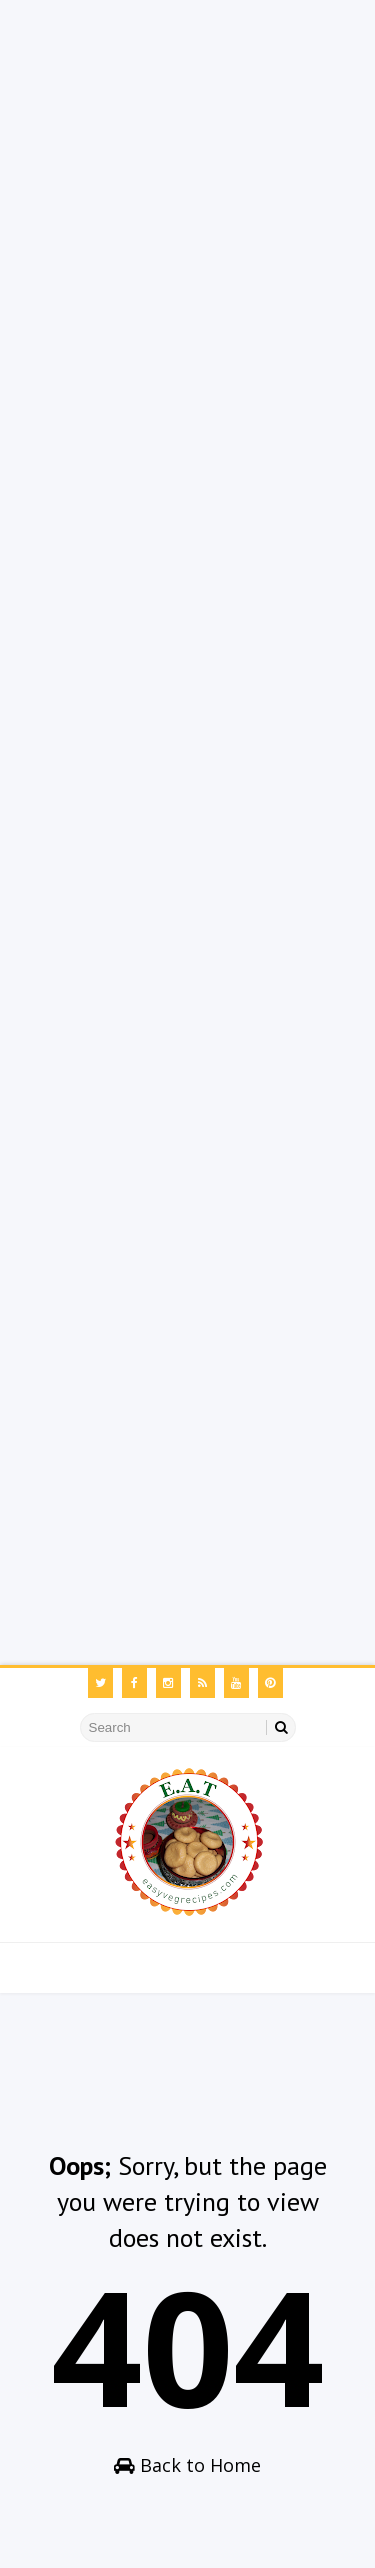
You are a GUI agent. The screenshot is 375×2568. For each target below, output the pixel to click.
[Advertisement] (187, 187)
